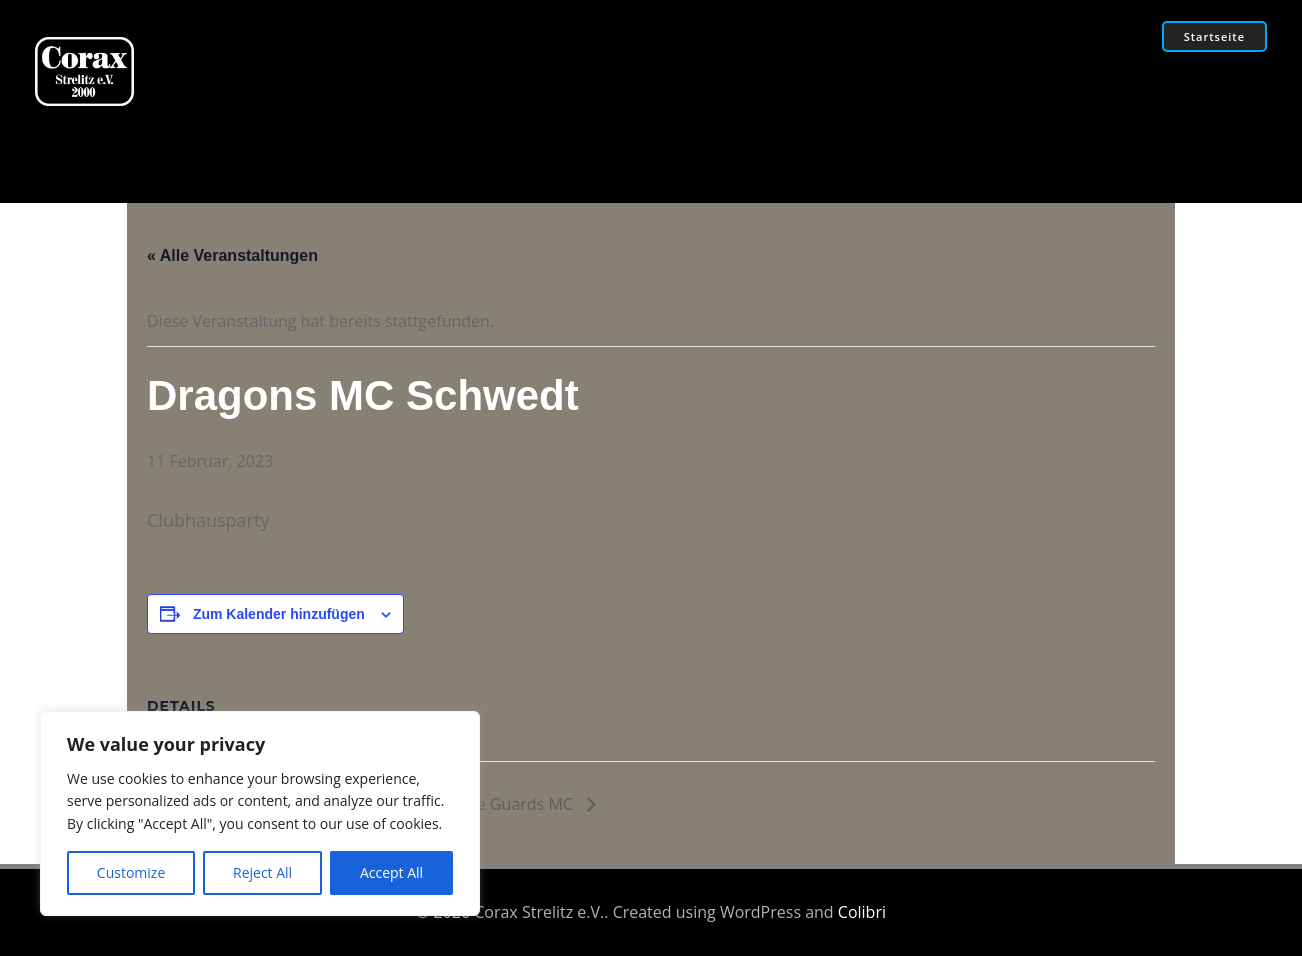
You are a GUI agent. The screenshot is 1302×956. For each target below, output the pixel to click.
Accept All (391, 872)
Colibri (862, 912)
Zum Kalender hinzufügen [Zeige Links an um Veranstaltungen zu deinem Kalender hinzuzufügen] (279, 614)
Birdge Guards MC (507, 804)
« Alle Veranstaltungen (232, 255)
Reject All (262, 872)
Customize (131, 872)
